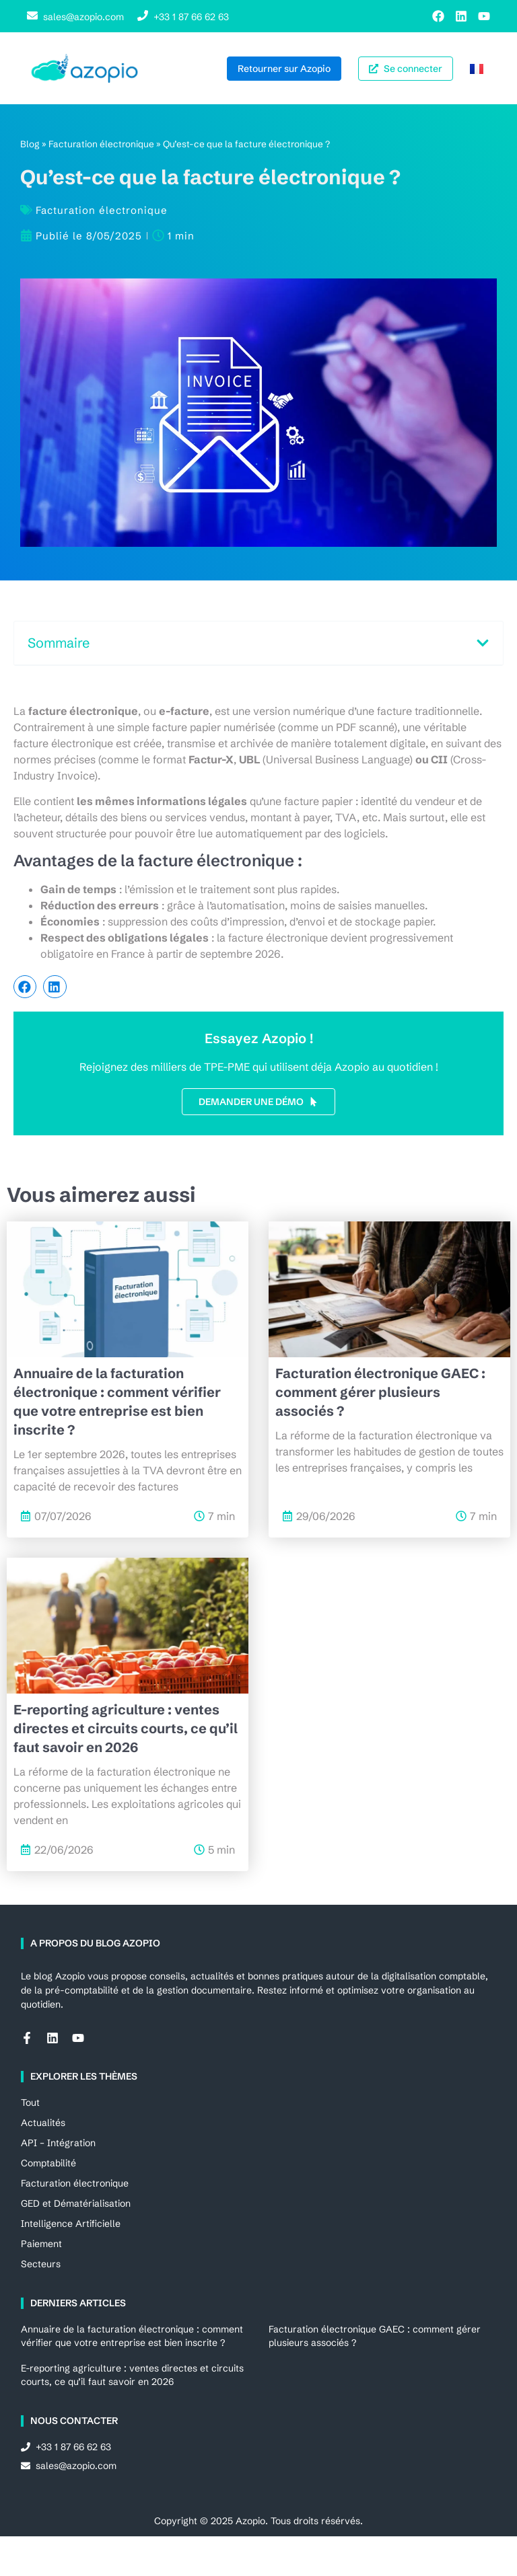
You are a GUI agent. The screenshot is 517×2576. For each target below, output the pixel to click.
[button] (482, 643)
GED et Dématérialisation (76, 2203)
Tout (30, 2102)
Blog (30, 144)
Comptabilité (48, 2163)
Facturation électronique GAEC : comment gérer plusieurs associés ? (380, 1392)
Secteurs (41, 2264)
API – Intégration (58, 2143)
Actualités (43, 2123)
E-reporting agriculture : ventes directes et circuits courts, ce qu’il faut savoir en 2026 (125, 1728)
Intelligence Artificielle (70, 2224)
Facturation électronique (101, 144)
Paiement (41, 2244)
